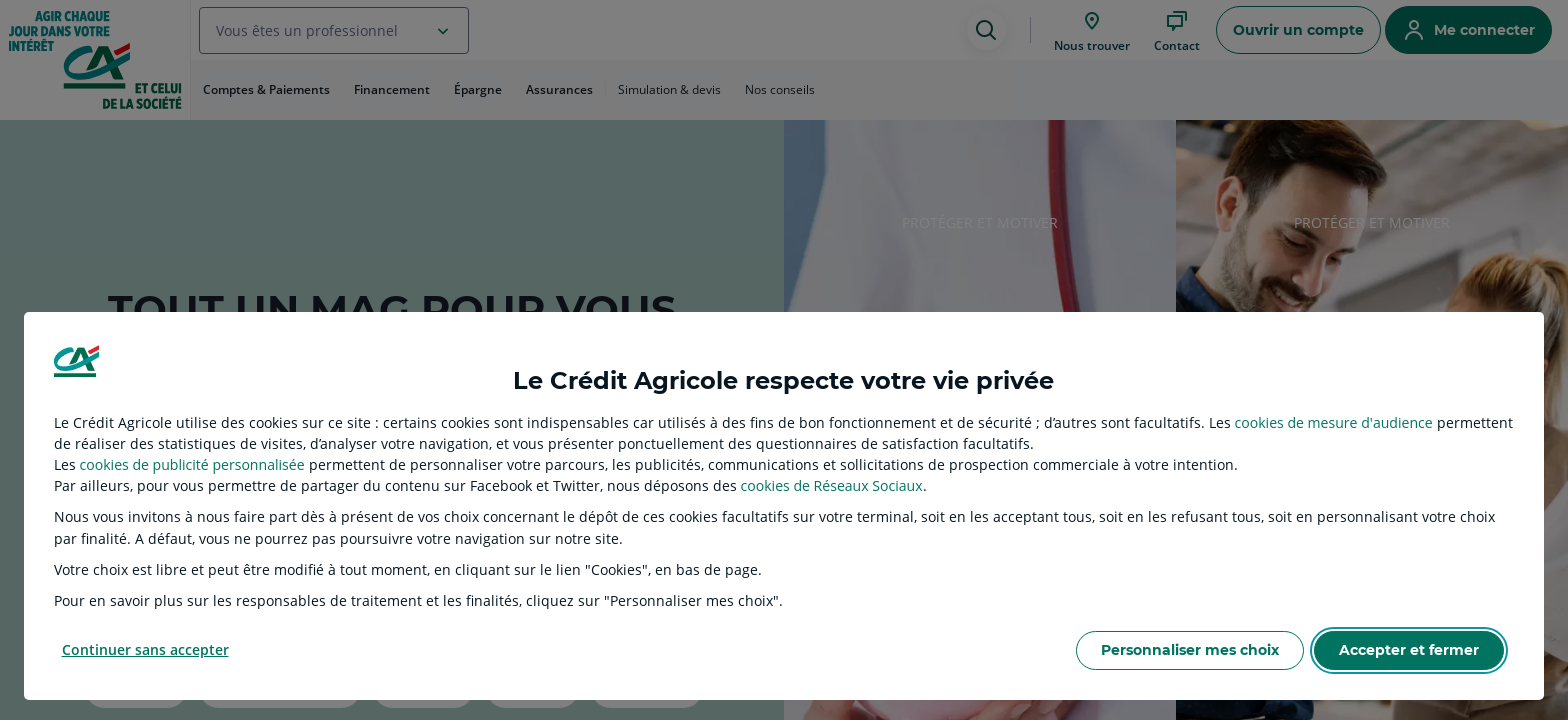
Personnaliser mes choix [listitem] (1190, 650)
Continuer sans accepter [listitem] (145, 649)
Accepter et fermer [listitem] (1409, 650)
